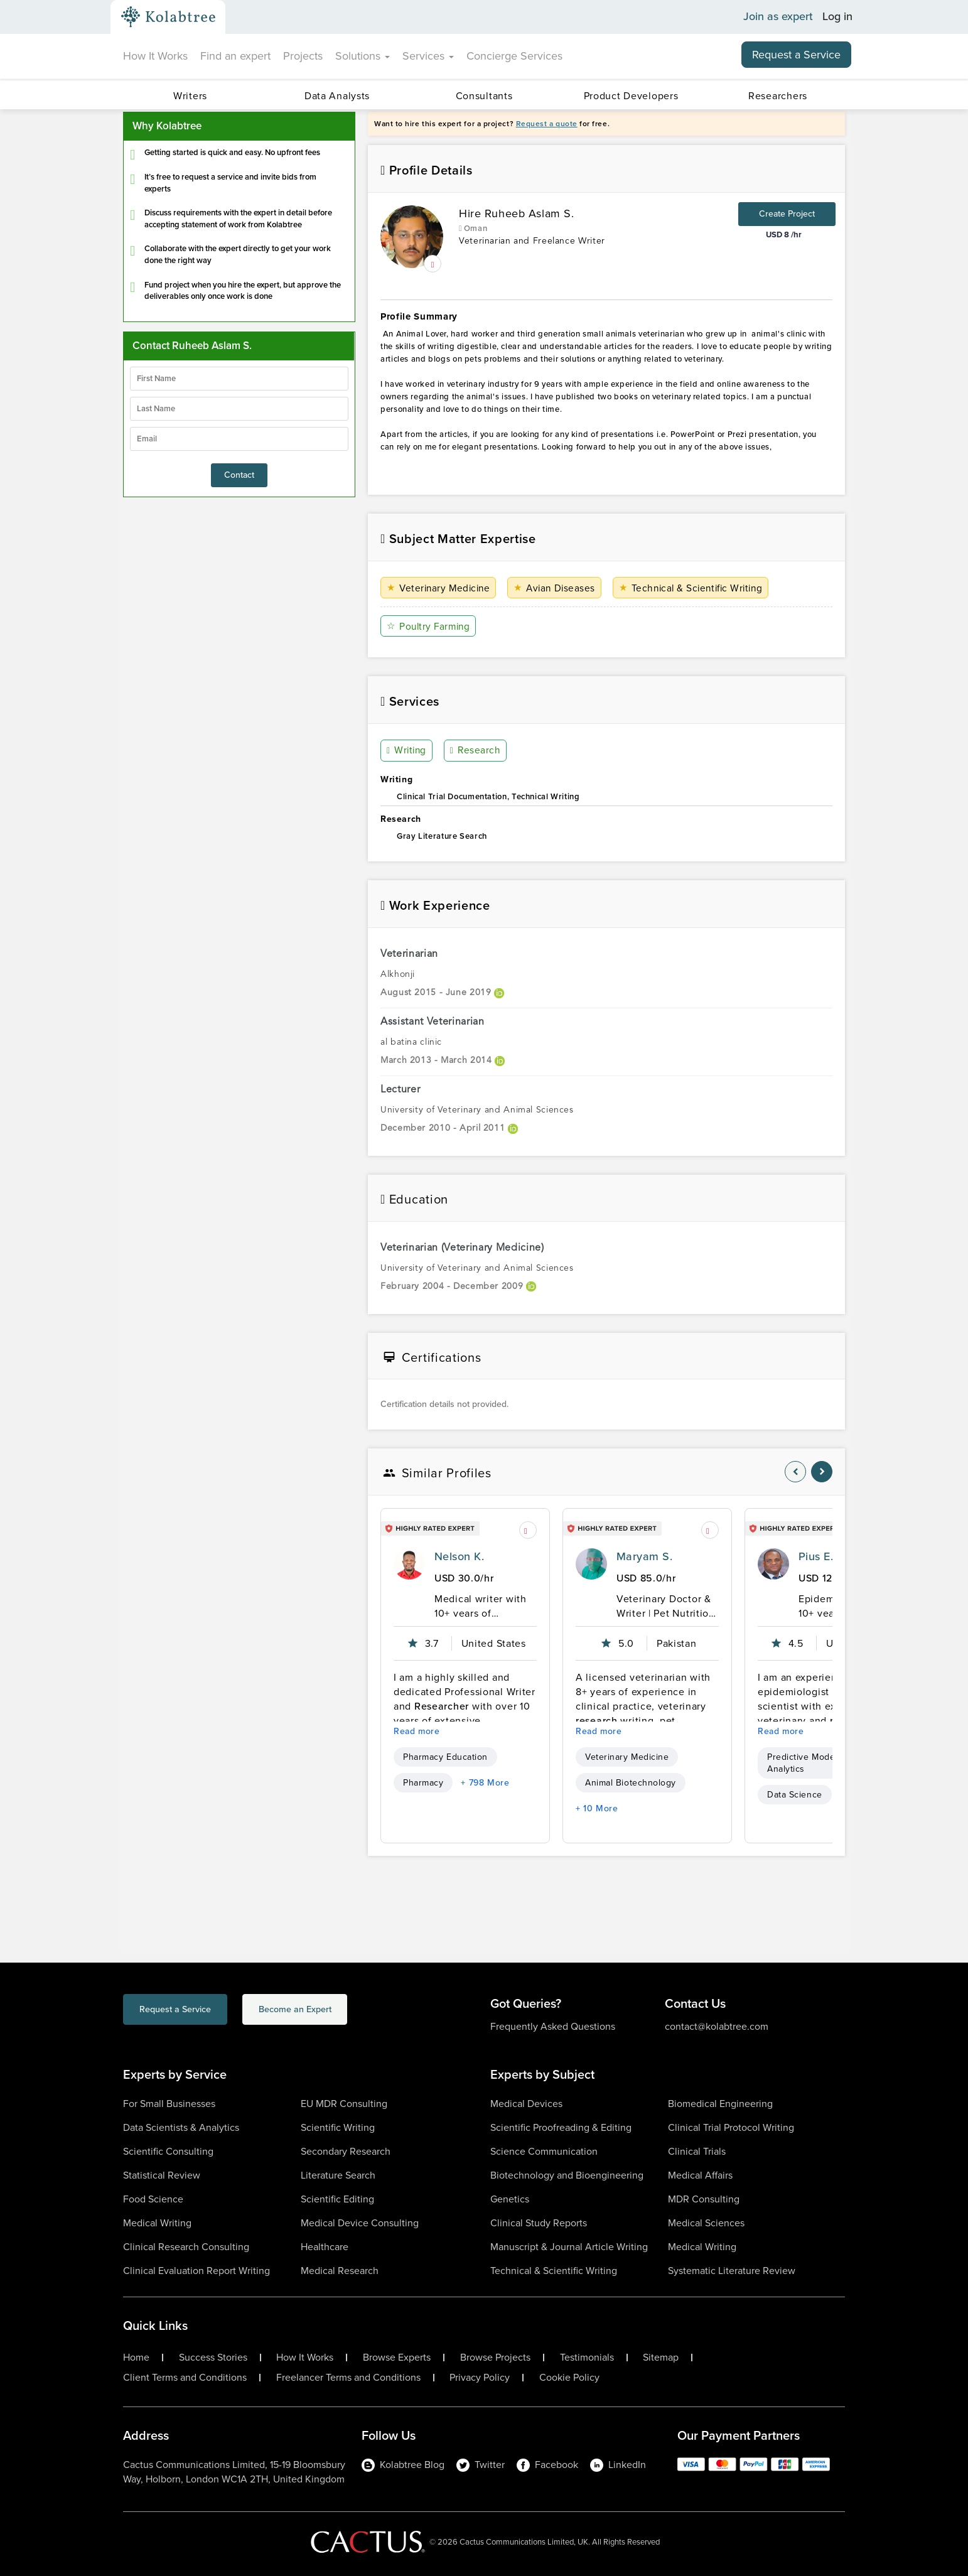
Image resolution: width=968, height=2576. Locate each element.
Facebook (547, 2464)
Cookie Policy (569, 2377)
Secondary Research (345, 2151)
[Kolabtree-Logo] (168, 17)
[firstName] (239, 379)
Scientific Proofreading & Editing (561, 2127)
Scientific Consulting (168, 2151)
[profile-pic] (409, 1564)
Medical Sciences (706, 2223)
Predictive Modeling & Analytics (813, 1763)
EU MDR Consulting (344, 2103)
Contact (239, 475)
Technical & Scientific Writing (697, 588)
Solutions (362, 56)
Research (476, 751)
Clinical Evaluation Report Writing (196, 2270)
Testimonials (587, 2357)
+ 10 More (597, 1808)
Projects (303, 56)
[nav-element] (795, 1471)
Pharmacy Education (445, 1757)
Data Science (794, 1794)
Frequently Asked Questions (552, 2026)
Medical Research (340, 2270)
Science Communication (544, 2151)
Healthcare (324, 2246)
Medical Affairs (700, 2175)
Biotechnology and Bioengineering (566, 2175)
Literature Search (338, 2175)
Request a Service (796, 54)
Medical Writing (157, 2223)
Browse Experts (397, 2357)
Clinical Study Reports (538, 2223)
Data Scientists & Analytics (181, 2127)
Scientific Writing (338, 2127)
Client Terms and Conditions (185, 2377)
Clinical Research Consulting (186, 2246)
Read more (417, 1731)
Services (428, 56)
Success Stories (213, 2357)
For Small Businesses (169, 2103)
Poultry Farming (430, 626)
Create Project (787, 213)
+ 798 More (485, 1782)
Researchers (777, 96)
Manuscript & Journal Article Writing (569, 2246)
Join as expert (778, 17)
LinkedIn (618, 2464)
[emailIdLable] (239, 439)
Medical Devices (526, 2103)
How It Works (155, 56)
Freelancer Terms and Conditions (348, 2377)
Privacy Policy (479, 2377)
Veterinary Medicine (440, 588)
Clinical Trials (697, 2151)
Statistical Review (161, 2175)
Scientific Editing (337, 2199)
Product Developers (631, 96)
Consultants (484, 96)
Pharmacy (423, 1782)
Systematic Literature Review (731, 2270)
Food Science (153, 2199)
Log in (837, 17)
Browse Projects (495, 2357)
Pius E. (816, 1556)
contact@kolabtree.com (716, 2026)
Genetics (509, 2199)
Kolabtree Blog (403, 2464)
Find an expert (235, 56)
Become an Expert (344, 2011)
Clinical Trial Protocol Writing (731, 2127)
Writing (407, 751)
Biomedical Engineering (720, 2103)
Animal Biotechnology (630, 1782)
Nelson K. (459, 1556)
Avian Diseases (558, 588)
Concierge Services (514, 56)
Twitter (480, 2464)
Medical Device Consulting (360, 2223)
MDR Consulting (703, 2199)
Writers (190, 96)
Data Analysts (337, 96)
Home (136, 2357)
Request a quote (547, 123)
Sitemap (661, 2357)
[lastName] (239, 409)
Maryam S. (644, 1556)
